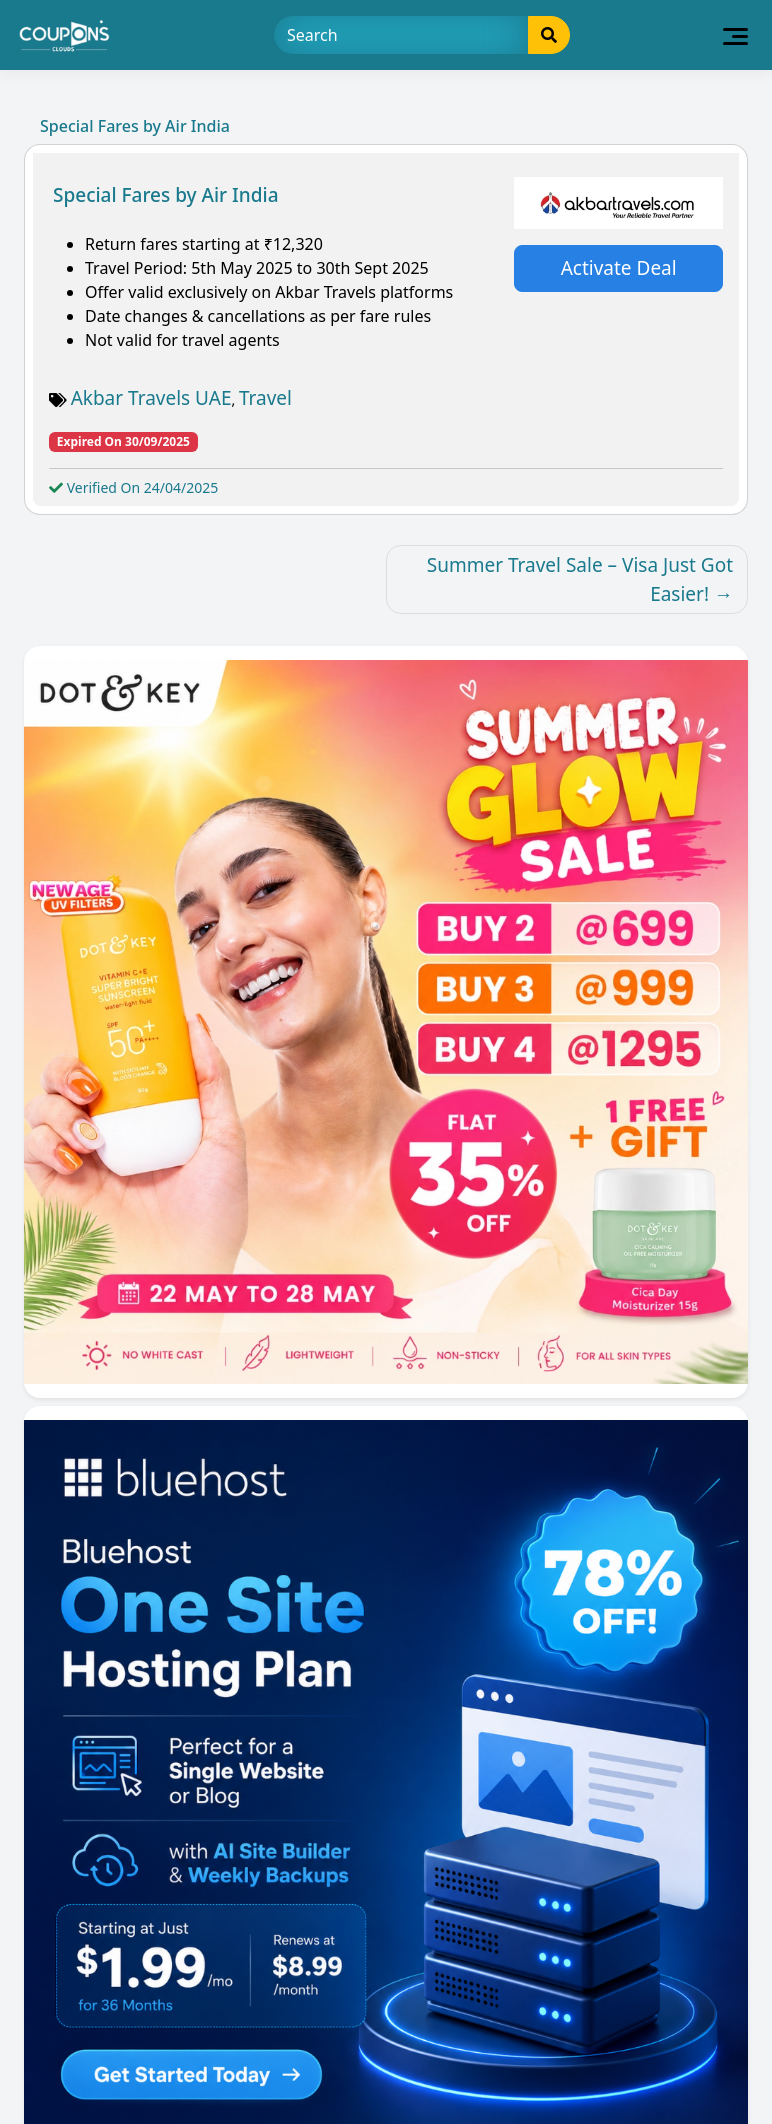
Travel (265, 398)
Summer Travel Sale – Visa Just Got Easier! (580, 579)
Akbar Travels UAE (151, 398)
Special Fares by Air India (166, 195)
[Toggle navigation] (735, 35)
